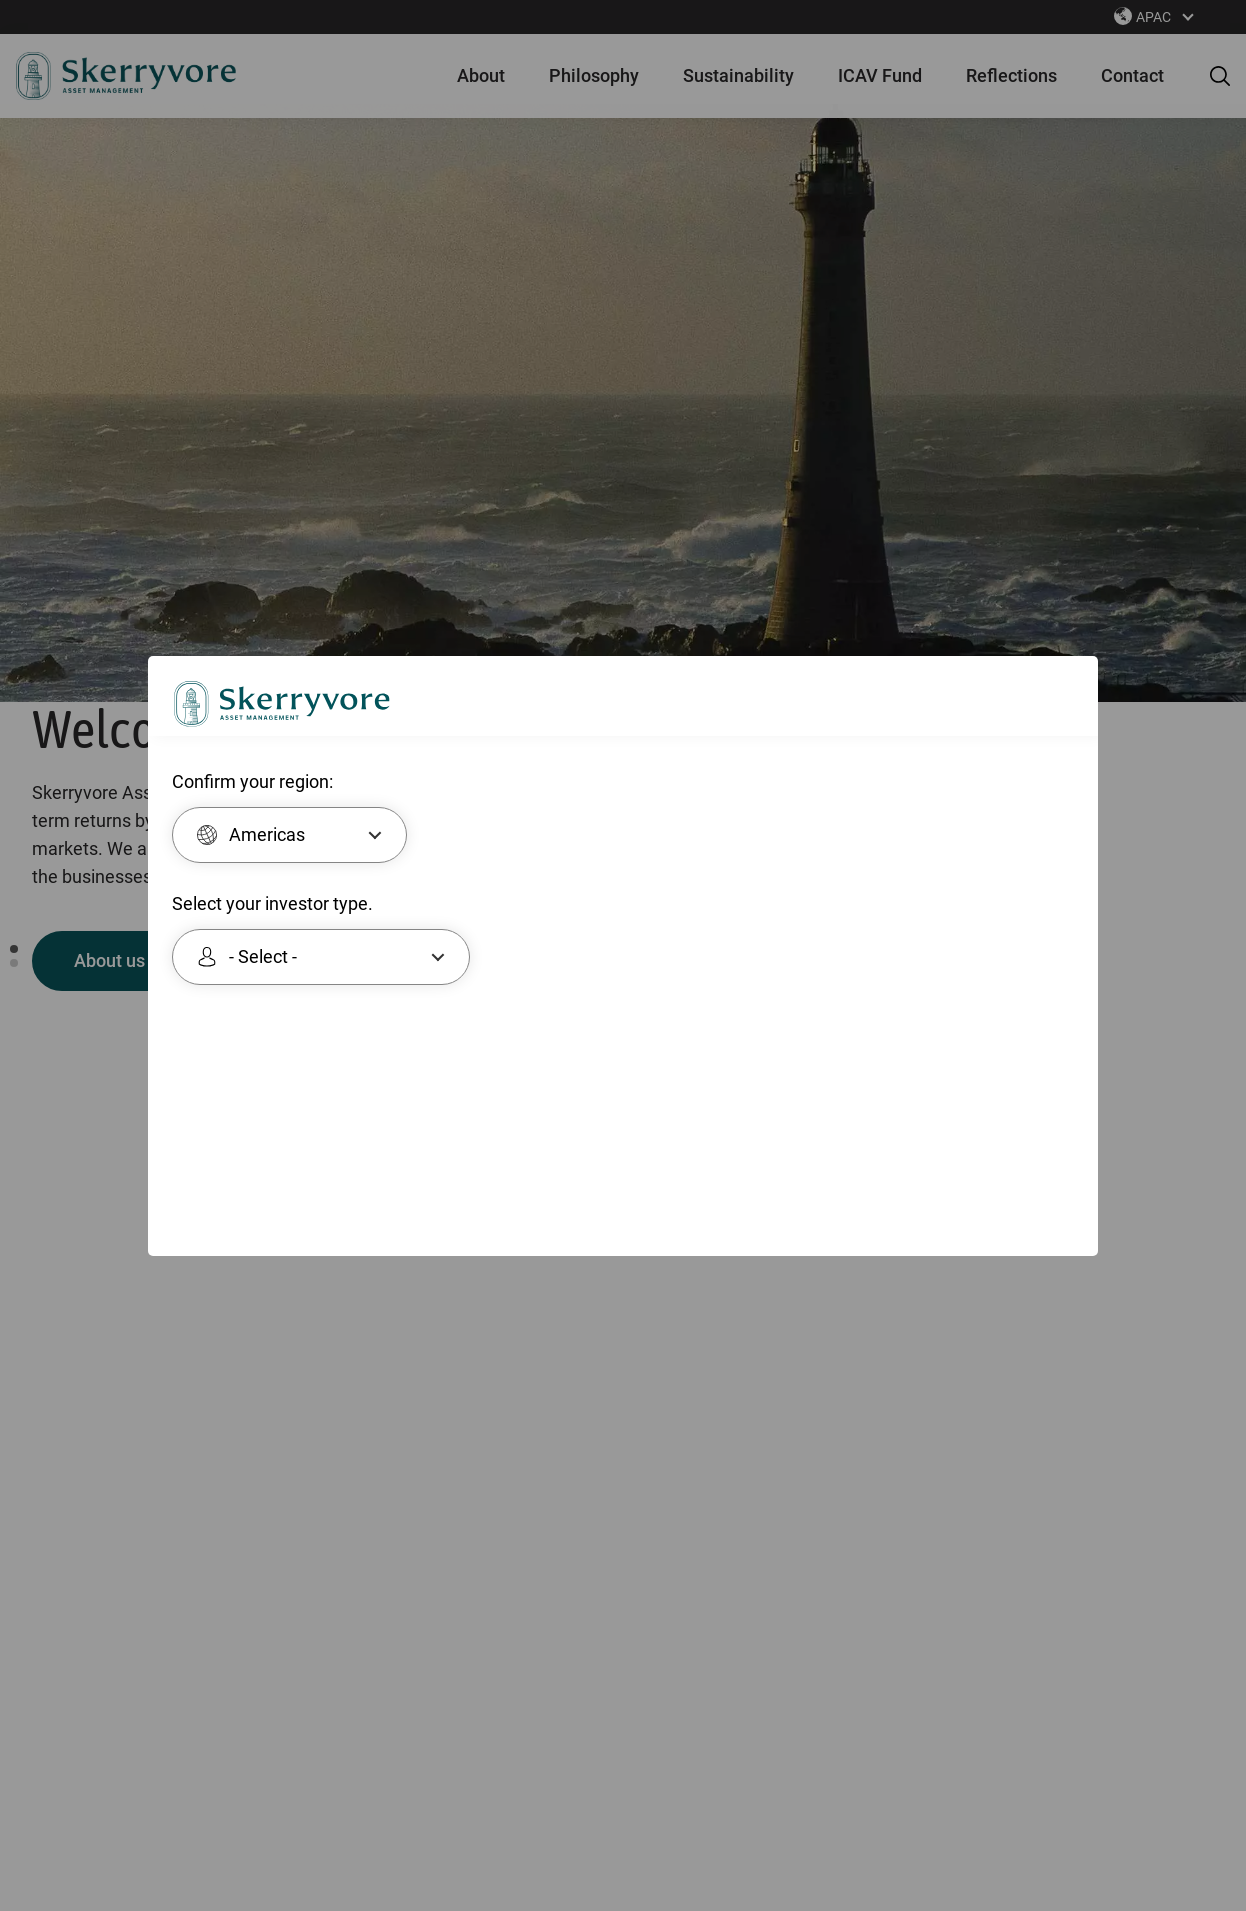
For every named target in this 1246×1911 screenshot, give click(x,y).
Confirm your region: (252, 781)
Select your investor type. (272, 903)
